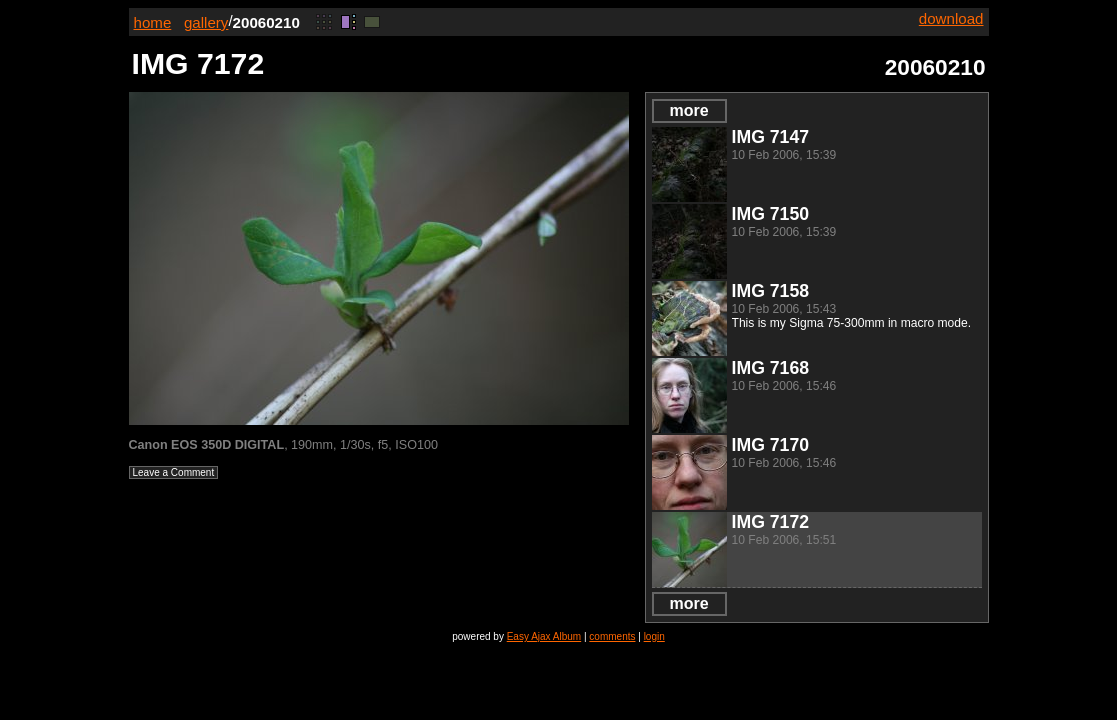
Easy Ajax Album (544, 636)
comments (612, 636)
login (654, 636)
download (951, 18)
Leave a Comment (174, 472)
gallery (206, 22)
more (688, 110)
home (153, 22)
